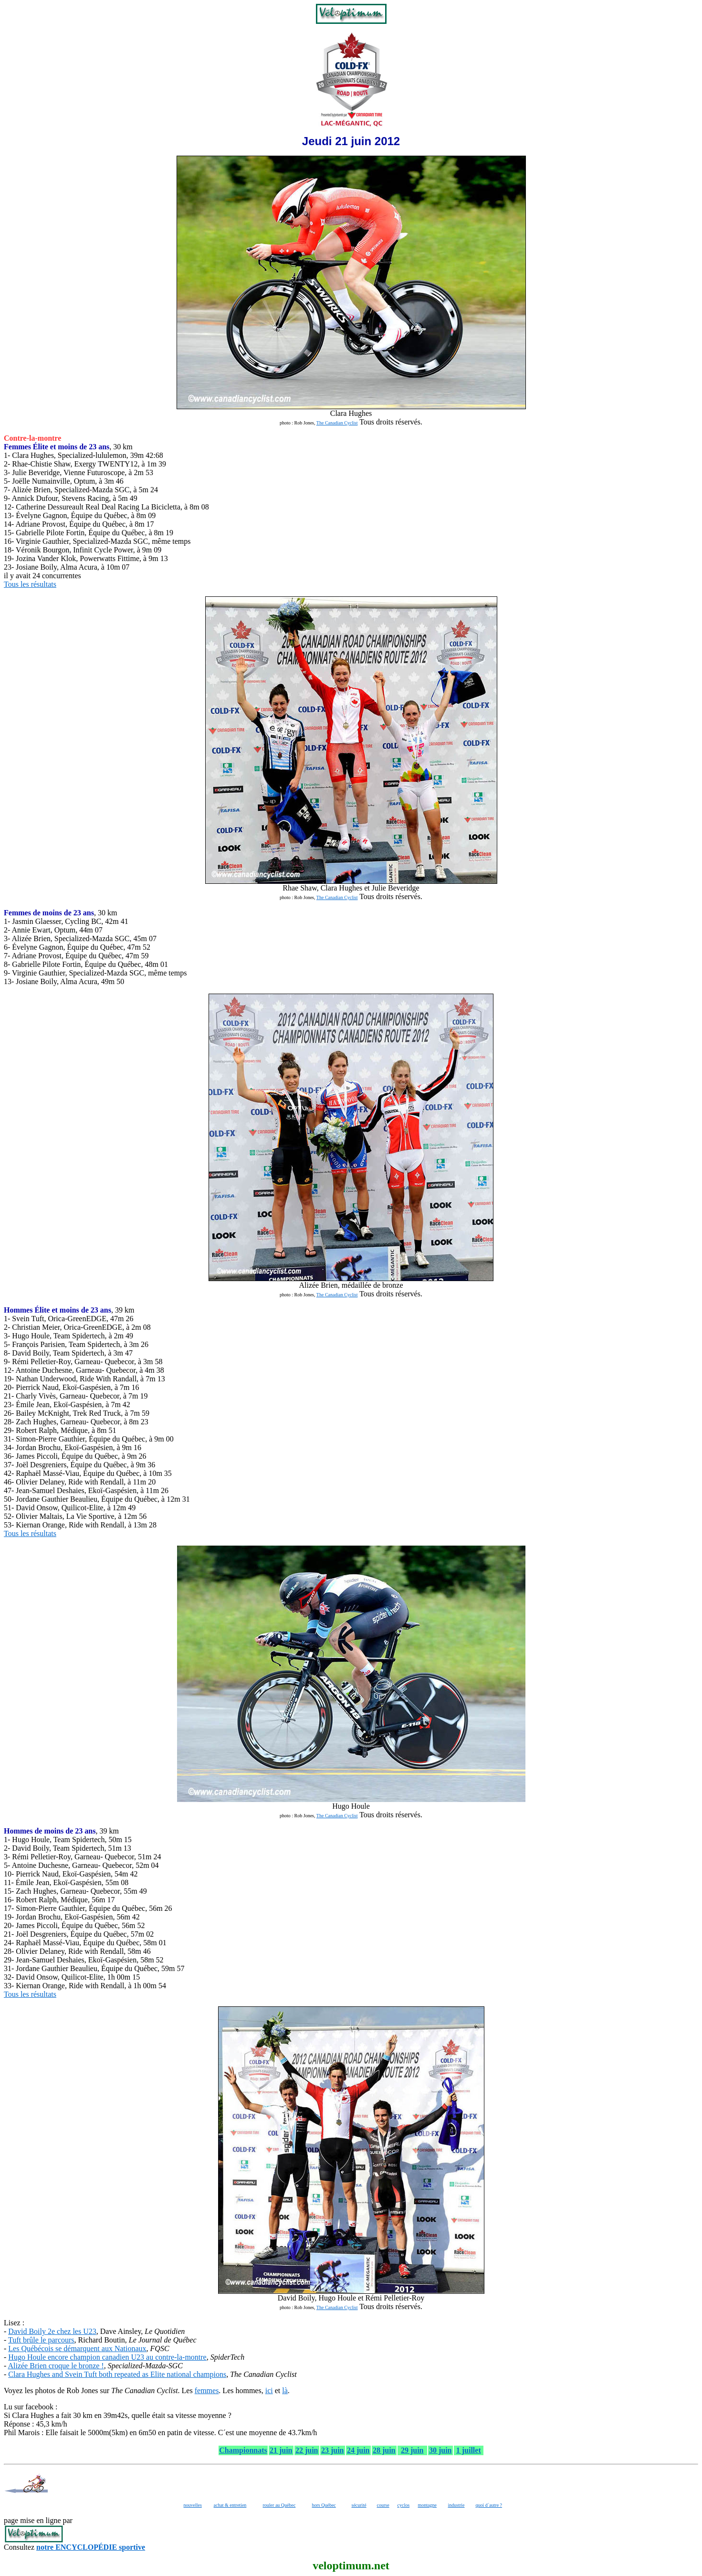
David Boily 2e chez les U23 (52, 2331)
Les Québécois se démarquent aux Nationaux (77, 2348)
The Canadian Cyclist (337, 422)
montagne (427, 2505)
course (383, 2505)
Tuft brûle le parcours (41, 2340)
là (285, 2390)
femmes (207, 2390)
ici (269, 2390)
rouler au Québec (279, 2505)
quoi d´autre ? (489, 2505)
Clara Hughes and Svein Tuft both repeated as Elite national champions (117, 2374)
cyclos (404, 2505)
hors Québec (324, 2505)
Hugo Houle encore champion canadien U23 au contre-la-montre (107, 2357)
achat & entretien (230, 2505)
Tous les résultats (30, 584)
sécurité (359, 2505)
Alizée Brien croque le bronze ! (56, 2366)
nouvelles (193, 2505)
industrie (456, 2505)
